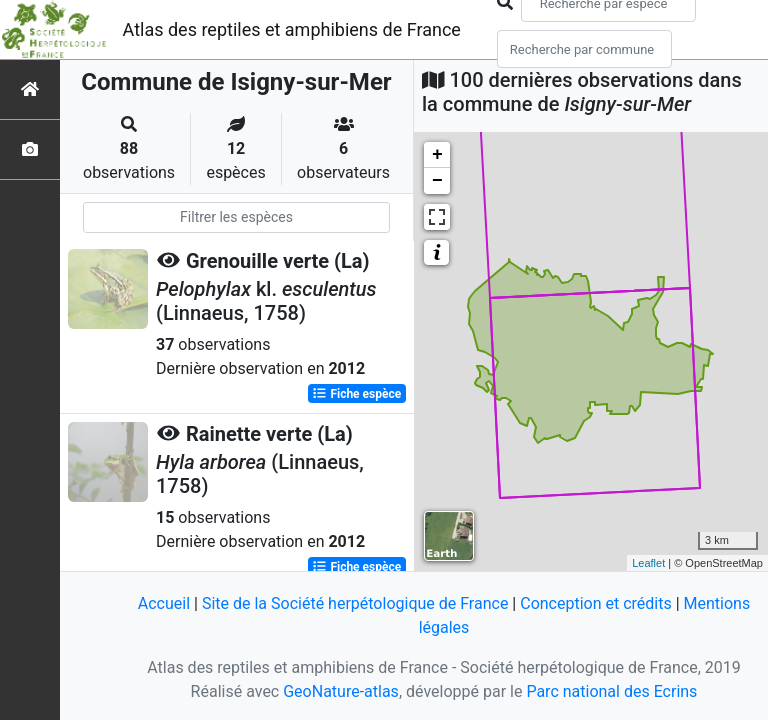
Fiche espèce (356, 394)
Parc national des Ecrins (611, 691)
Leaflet (648, 563)
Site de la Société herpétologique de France (355, 603)
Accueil (164, 603)
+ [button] (437, 155)
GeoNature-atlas (341, 691)
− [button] (437, 181)
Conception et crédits (596, 603)
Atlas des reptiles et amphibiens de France (292, 29)
